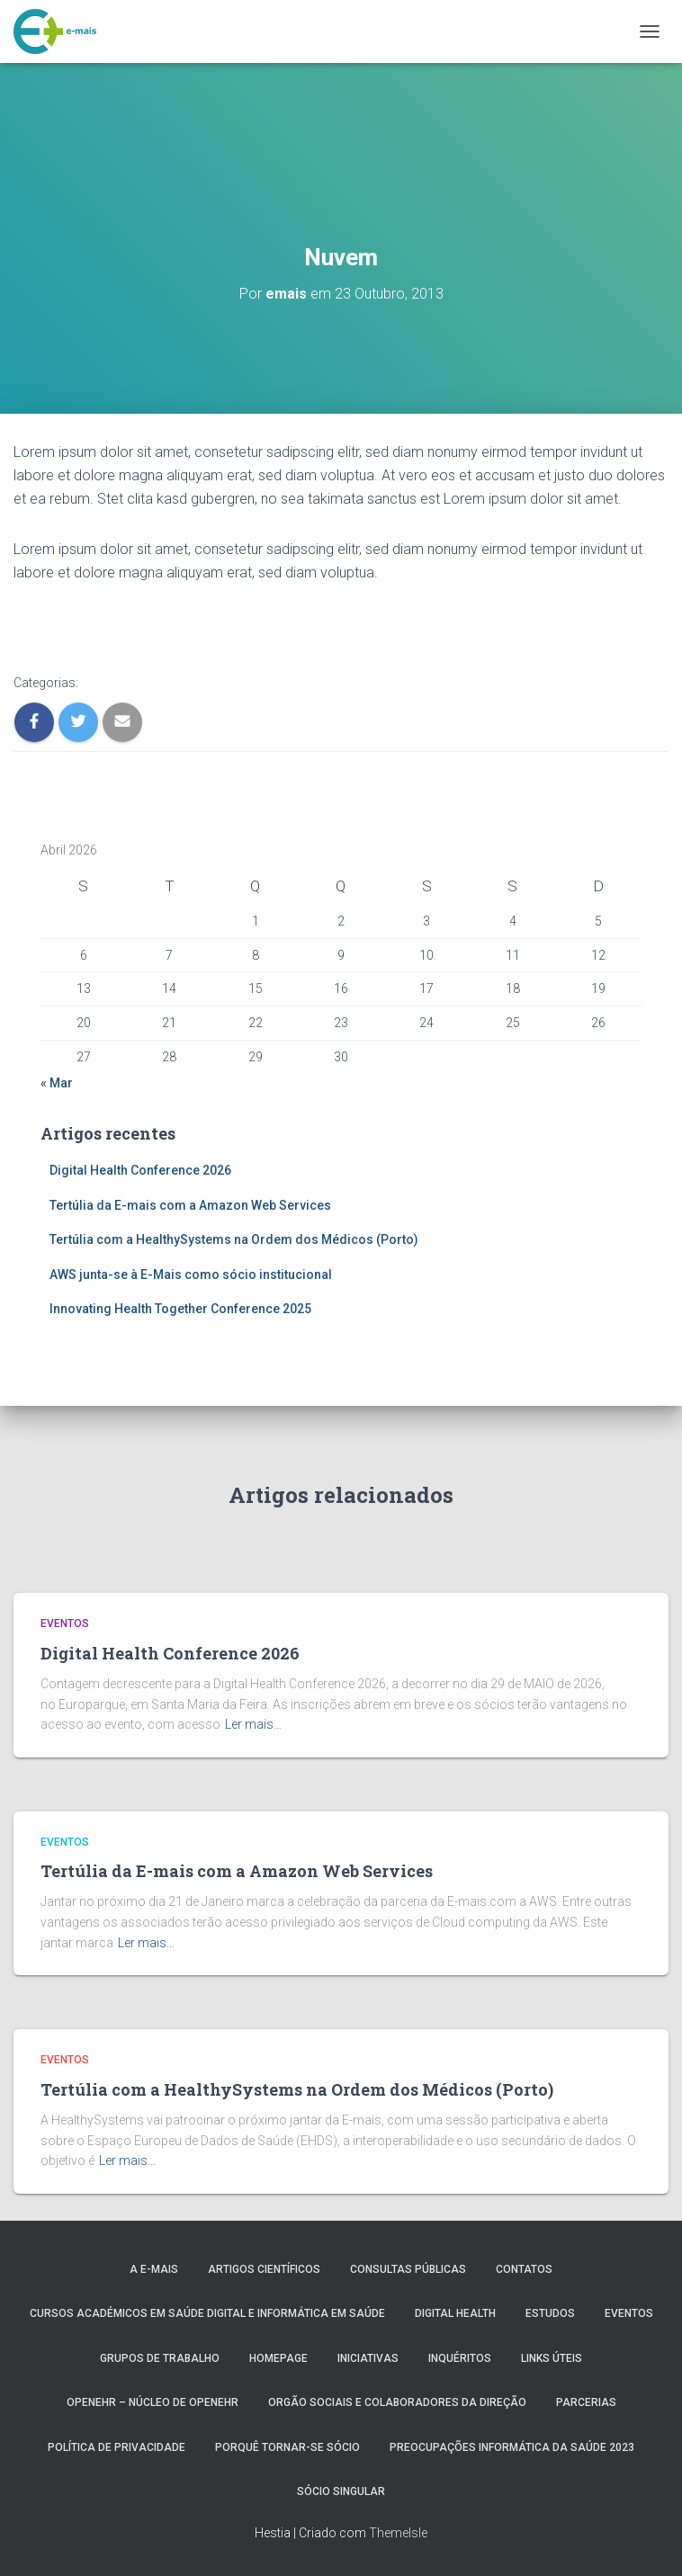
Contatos (524, 2269)
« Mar (56, 1083)
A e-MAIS (154, 2269)
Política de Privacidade (116, 2447)
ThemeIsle (398, 2533)
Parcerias (586, 2402)
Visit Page (51, 626)
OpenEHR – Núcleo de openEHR (152, 2402)
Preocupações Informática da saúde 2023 (512, 2447)
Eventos (64, 1623)
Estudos (550, 2313)
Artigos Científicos (264, 2269)
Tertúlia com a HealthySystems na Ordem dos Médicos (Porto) (233, 1239)
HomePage (278, 2358)
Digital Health (455, 2313)
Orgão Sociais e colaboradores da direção (397, 2402)
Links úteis (551, 2358)
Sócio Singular (341, 2491)
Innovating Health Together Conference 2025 (180, 1308)
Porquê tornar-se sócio (287, 2447)
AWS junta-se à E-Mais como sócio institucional (190, 1274)
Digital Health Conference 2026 (140, 1170)
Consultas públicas (408, 2269)
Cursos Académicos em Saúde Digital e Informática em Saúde (207, 2313)
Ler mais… (253, 1724)
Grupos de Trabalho (160, 2358)
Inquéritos (459, 2358)
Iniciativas (368, 2358)
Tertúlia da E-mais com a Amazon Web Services (190, 1205)
